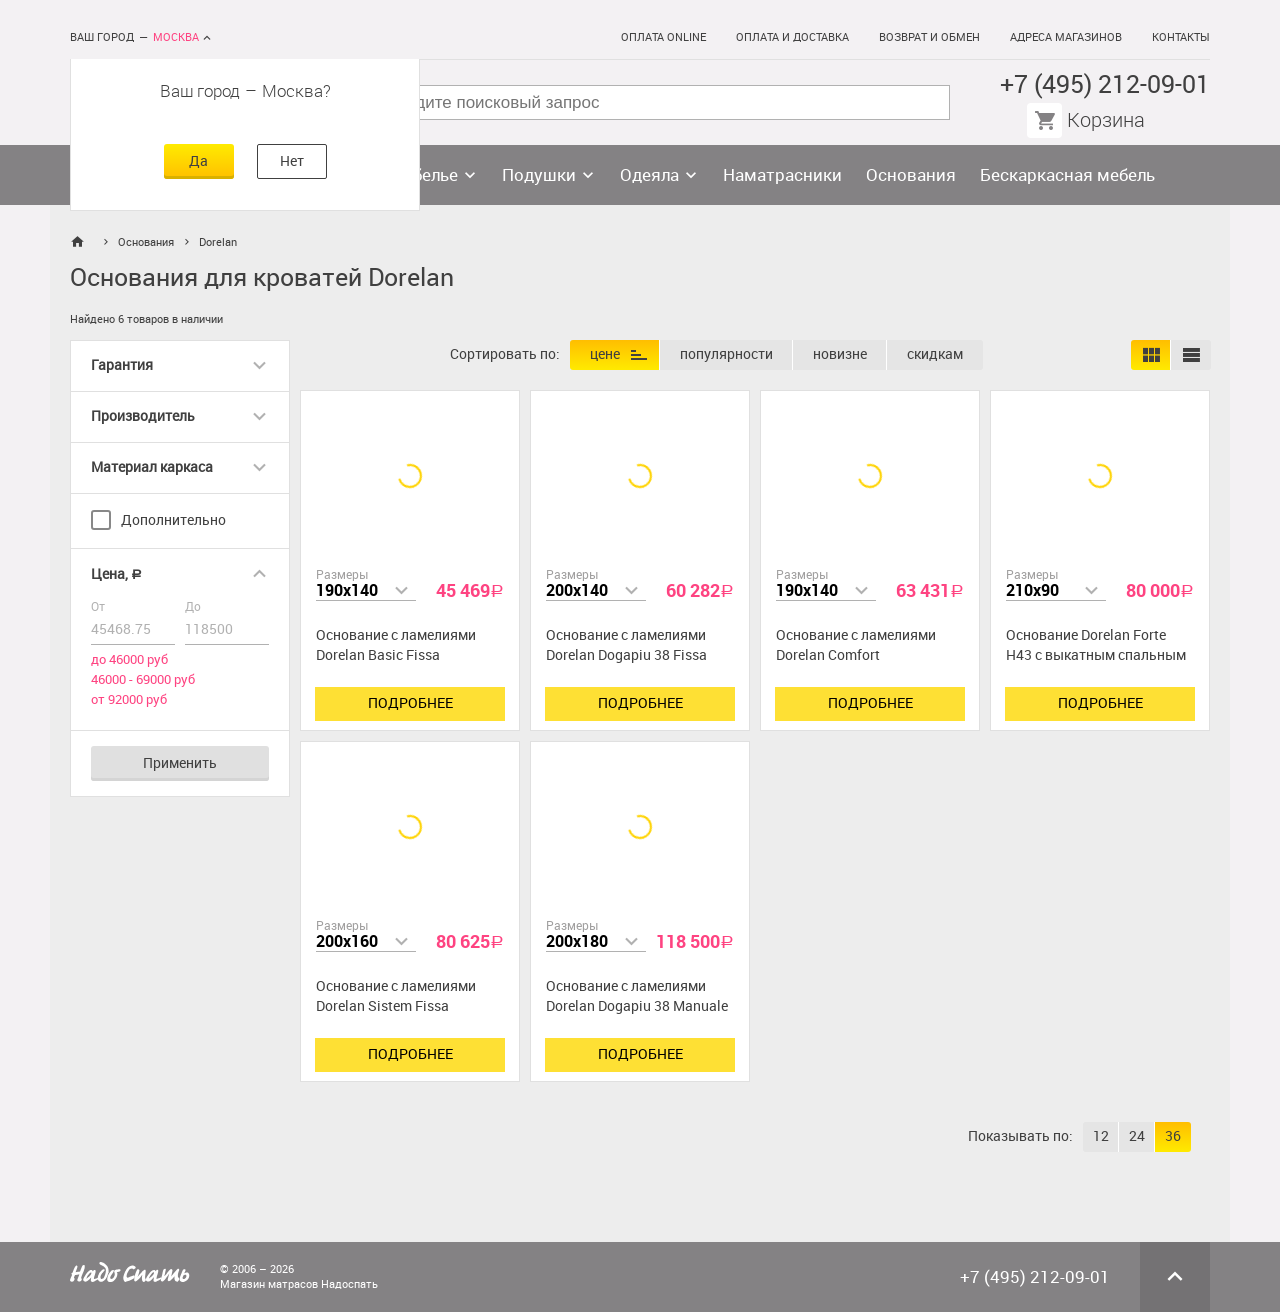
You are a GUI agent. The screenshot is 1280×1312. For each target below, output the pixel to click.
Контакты (1181, 37)
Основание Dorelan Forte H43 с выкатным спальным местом (1096, 655)
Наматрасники (782, 175)
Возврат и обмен (929, 37)
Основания (911, 175)
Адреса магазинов (1066, 37)
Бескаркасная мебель (1067, 175)
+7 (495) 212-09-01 (1105, 84)
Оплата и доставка (792, 37)
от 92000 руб (129, 699)
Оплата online (663, 37)
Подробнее (410, 703)
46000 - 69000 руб (143, 679)
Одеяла (649, 175)
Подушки (539, 175)
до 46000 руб (129, 659)
